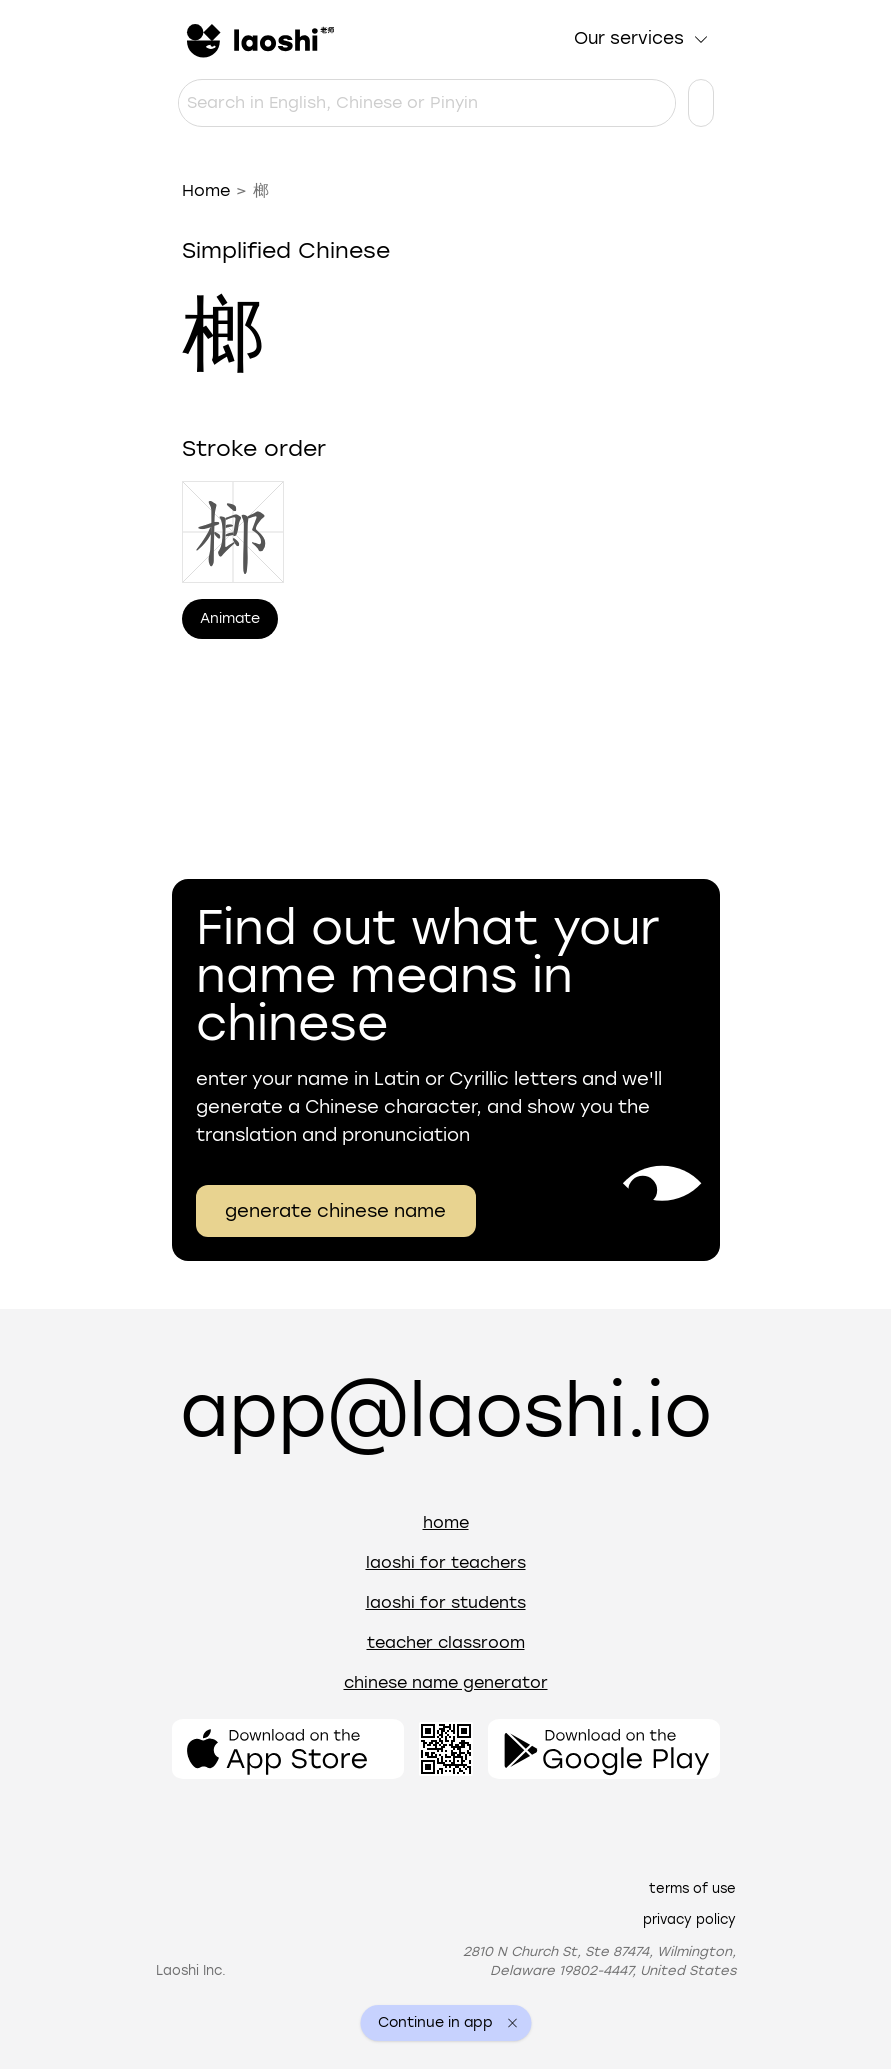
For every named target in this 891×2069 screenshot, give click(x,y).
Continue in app (435, 2023)
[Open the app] (288, 1749)
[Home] (258, 39)
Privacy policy (689, 1919)
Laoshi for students (446, 1602)
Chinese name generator (446, 1682)
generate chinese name (335, 1211)
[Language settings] (701, 103)
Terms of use (692, 1888)
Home (206, 190)
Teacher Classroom (446, 1642)
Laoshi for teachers (446, 1562)
